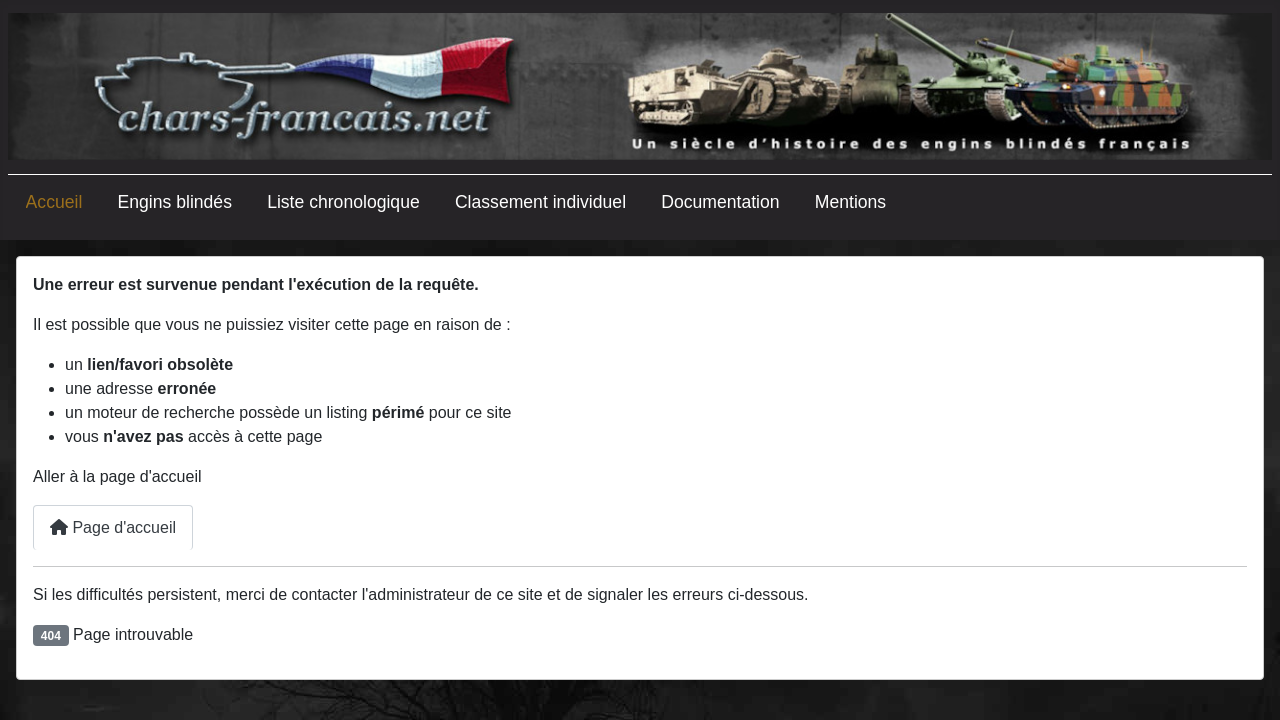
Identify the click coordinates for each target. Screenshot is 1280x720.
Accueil (54, 202)
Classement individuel (540, 202)
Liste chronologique (343, 202)
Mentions (850, 202)
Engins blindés (175, 202)
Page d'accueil (113, 527)
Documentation (720, 202)
